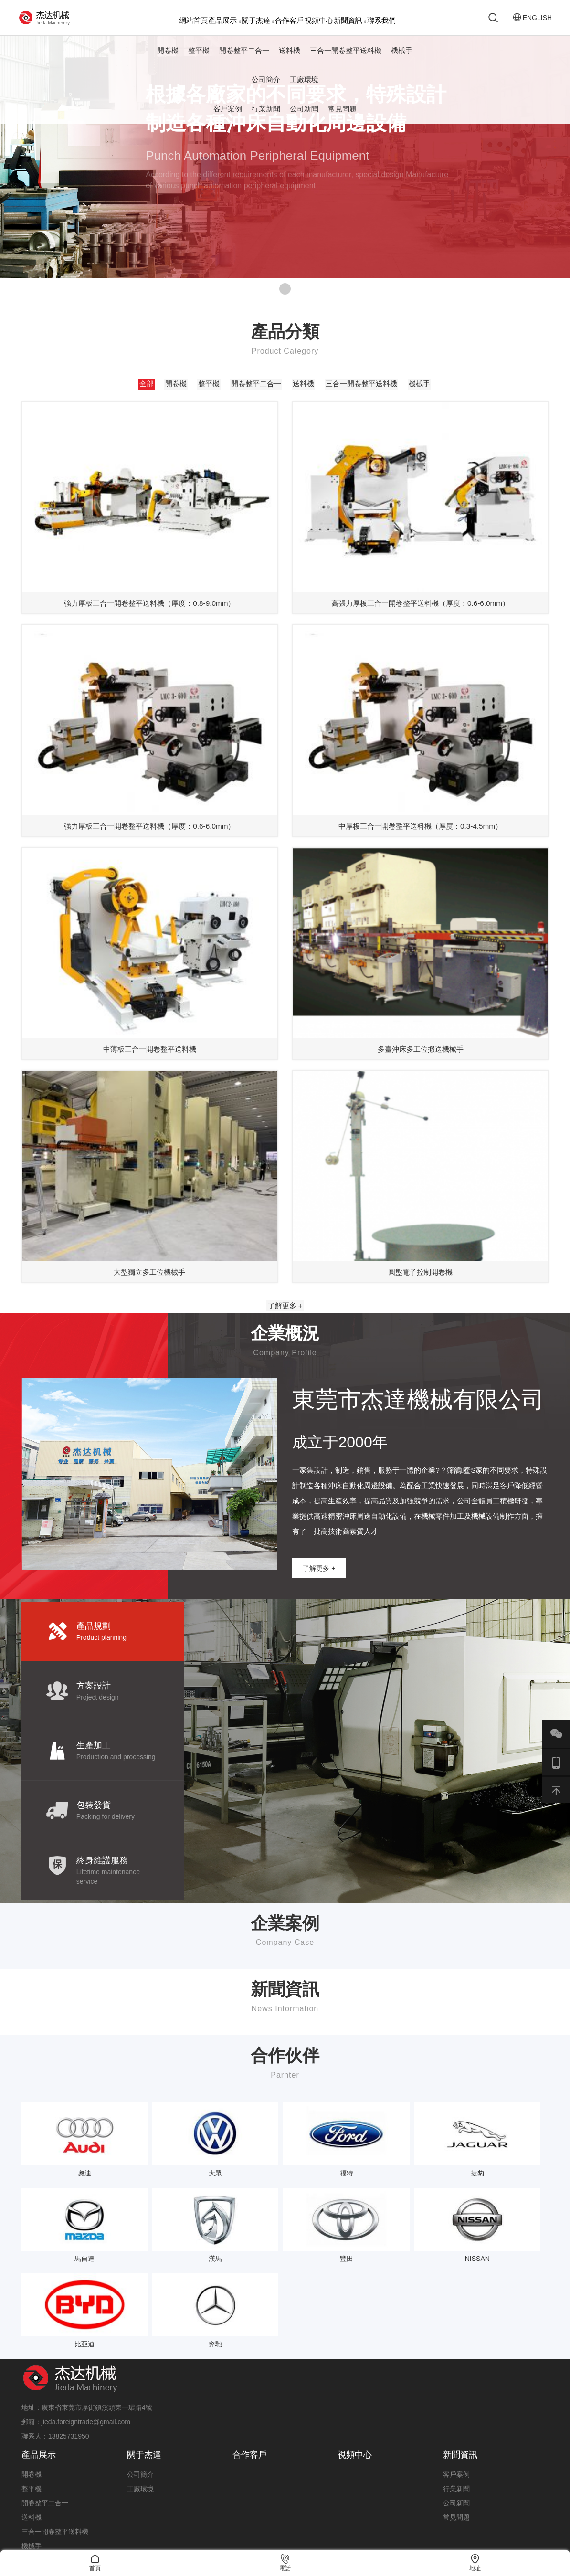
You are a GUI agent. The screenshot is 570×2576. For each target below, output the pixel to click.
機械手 (401, 55)
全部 (146, 389)
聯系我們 (381, 20)
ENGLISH (526, 20)
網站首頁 (193, 20)
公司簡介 (266, 84)
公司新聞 (304, 114)
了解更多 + (285, 1327)
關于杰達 (258, 20)
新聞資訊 (350, 20)
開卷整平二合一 (244, 55)
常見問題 (342, 114)
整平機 (199, 55)
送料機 (289, 55)
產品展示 (224, 20)
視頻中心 (319, 20)
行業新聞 (266, 114)
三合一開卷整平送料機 (345, 55)
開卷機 (168, 55)
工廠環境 (304, 84)
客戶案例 (227, 114)
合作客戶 (289, 20)
